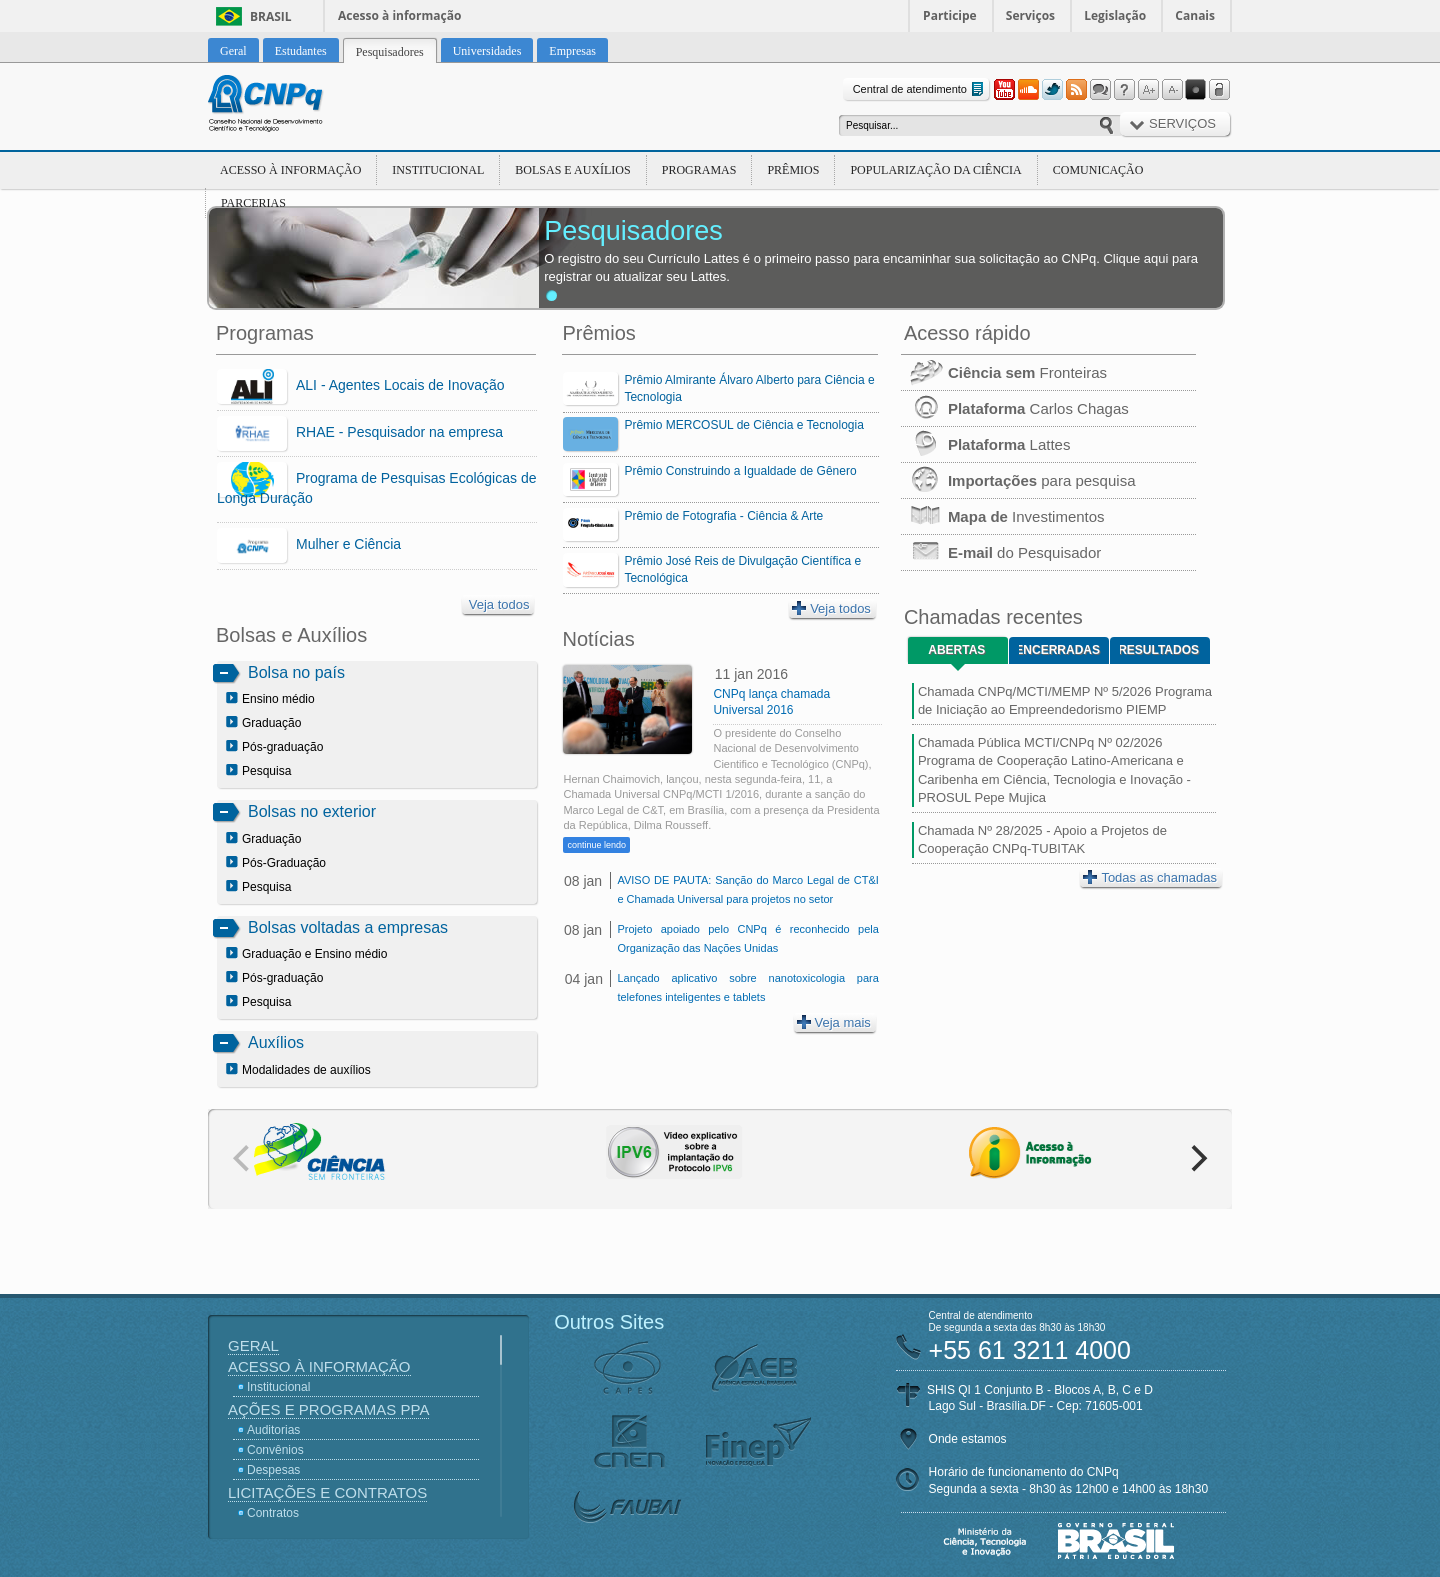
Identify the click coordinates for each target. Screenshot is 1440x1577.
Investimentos (1003, 516)
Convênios (275, 1450)
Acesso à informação (399, 15)
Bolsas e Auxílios (572, 170)
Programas (699, 170)
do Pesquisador (1001, 552)
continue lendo (596, 845)
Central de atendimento (920, 89)
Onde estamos (968, 1439)
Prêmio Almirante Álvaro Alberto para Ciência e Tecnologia (749, 388)
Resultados (1159, 650)
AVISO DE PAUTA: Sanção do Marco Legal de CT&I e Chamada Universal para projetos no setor (747, 889)
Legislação (1115, 15)
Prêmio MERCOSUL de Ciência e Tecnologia (743, 425)
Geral (253, 1345)
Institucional (438, 170)
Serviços (1030, 15)
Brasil (271, 16)
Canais (1195, 15)
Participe (950, 15)
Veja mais (834, 1022)
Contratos (273, 1513)
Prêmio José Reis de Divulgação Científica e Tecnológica (742, 569)
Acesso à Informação (290, 170)
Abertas (956, 650)
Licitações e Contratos (327, 1492)
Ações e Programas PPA (328, 1409)
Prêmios (793, 170)
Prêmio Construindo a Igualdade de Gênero (740, 471)
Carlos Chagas (1015, 408)
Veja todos (499, 604)
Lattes (986, 444)
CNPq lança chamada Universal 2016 (771, 702)
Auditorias (273, 1430)
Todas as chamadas (1150, 877)
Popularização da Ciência (935, 170)
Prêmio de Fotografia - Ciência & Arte (723, 516)
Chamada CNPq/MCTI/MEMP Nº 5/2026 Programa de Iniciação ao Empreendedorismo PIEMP (1065, 700)
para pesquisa (1018, 480)
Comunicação (1098, 170)
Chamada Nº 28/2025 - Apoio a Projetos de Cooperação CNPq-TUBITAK (1042, 839)
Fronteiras (1004, 372)
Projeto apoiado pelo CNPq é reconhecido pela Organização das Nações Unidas (747, 938)
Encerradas (1059, 650)
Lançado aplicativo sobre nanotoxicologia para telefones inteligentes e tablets (747, 987)
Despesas (273, 1470)
